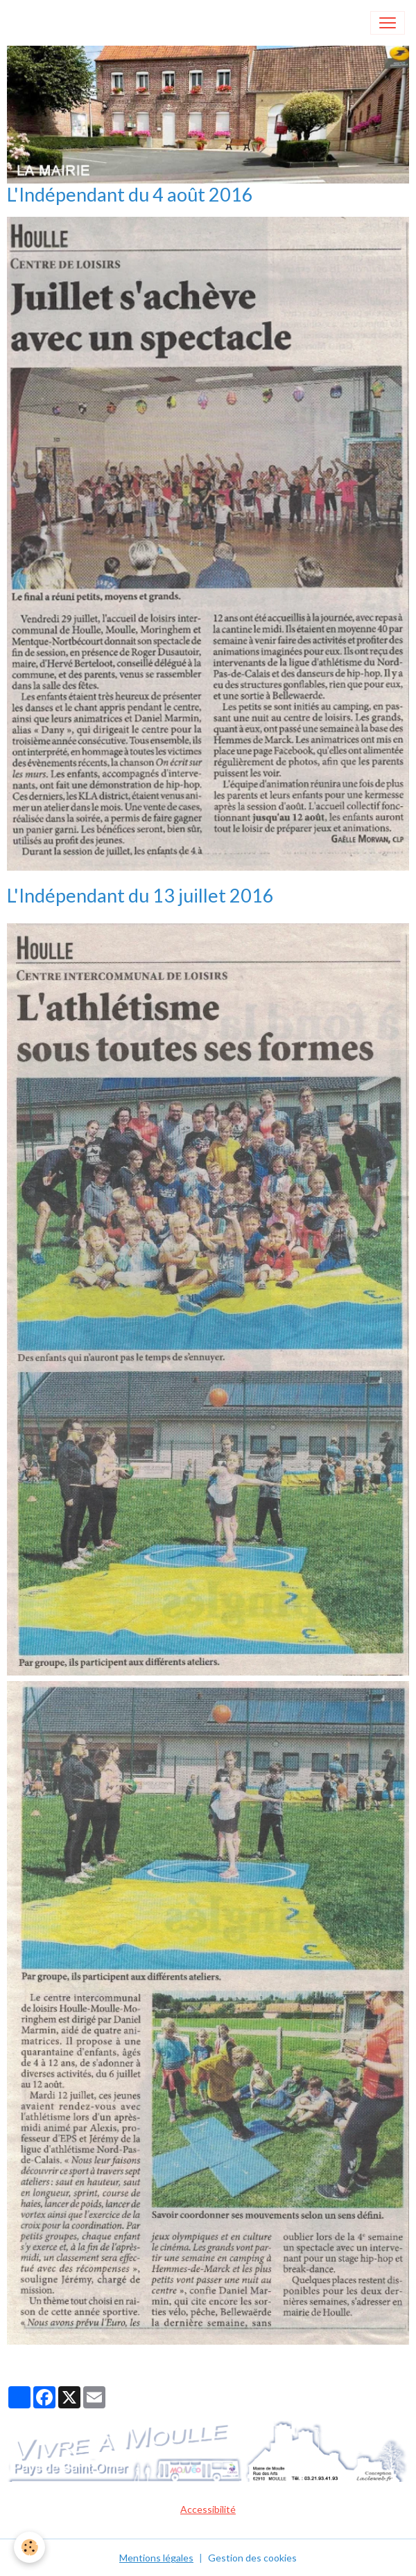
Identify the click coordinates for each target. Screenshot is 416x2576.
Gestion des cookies (252, 2558)
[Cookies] (29, 2547)
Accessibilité (208, 2509)
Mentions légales (156, 2558)
